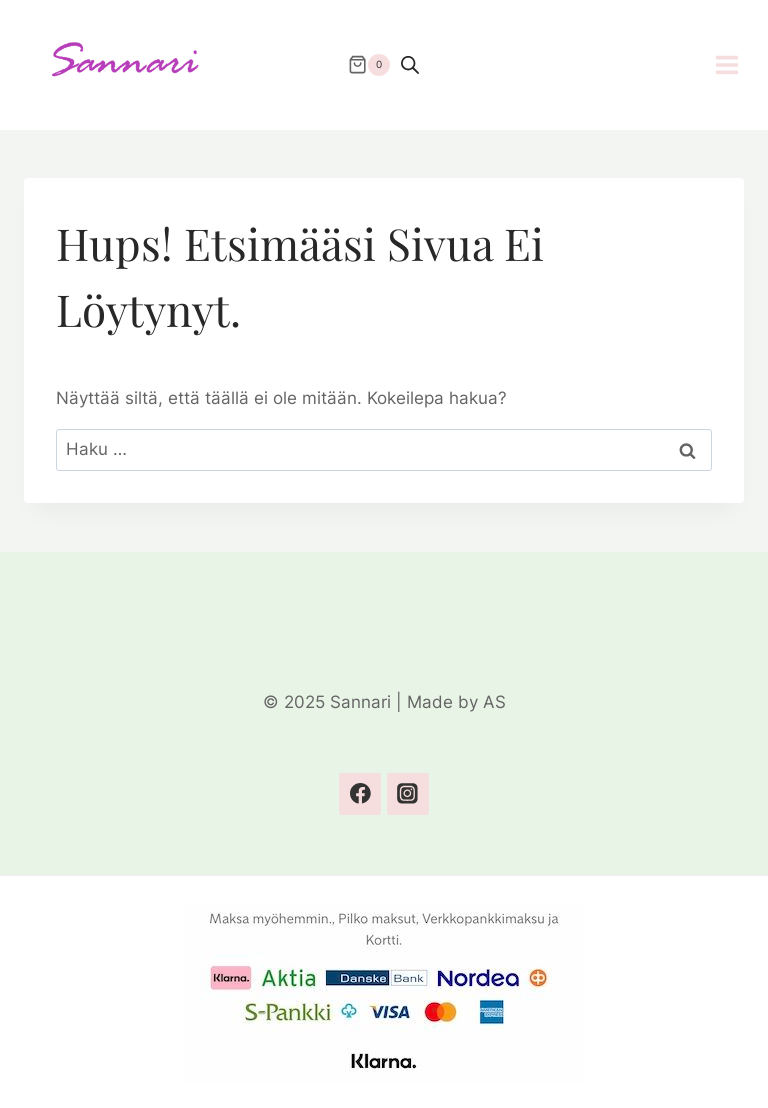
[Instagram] (407, 793)
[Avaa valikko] (737, 64)
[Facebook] (359, 793)
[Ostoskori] (369, 65)
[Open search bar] (410, 65)
